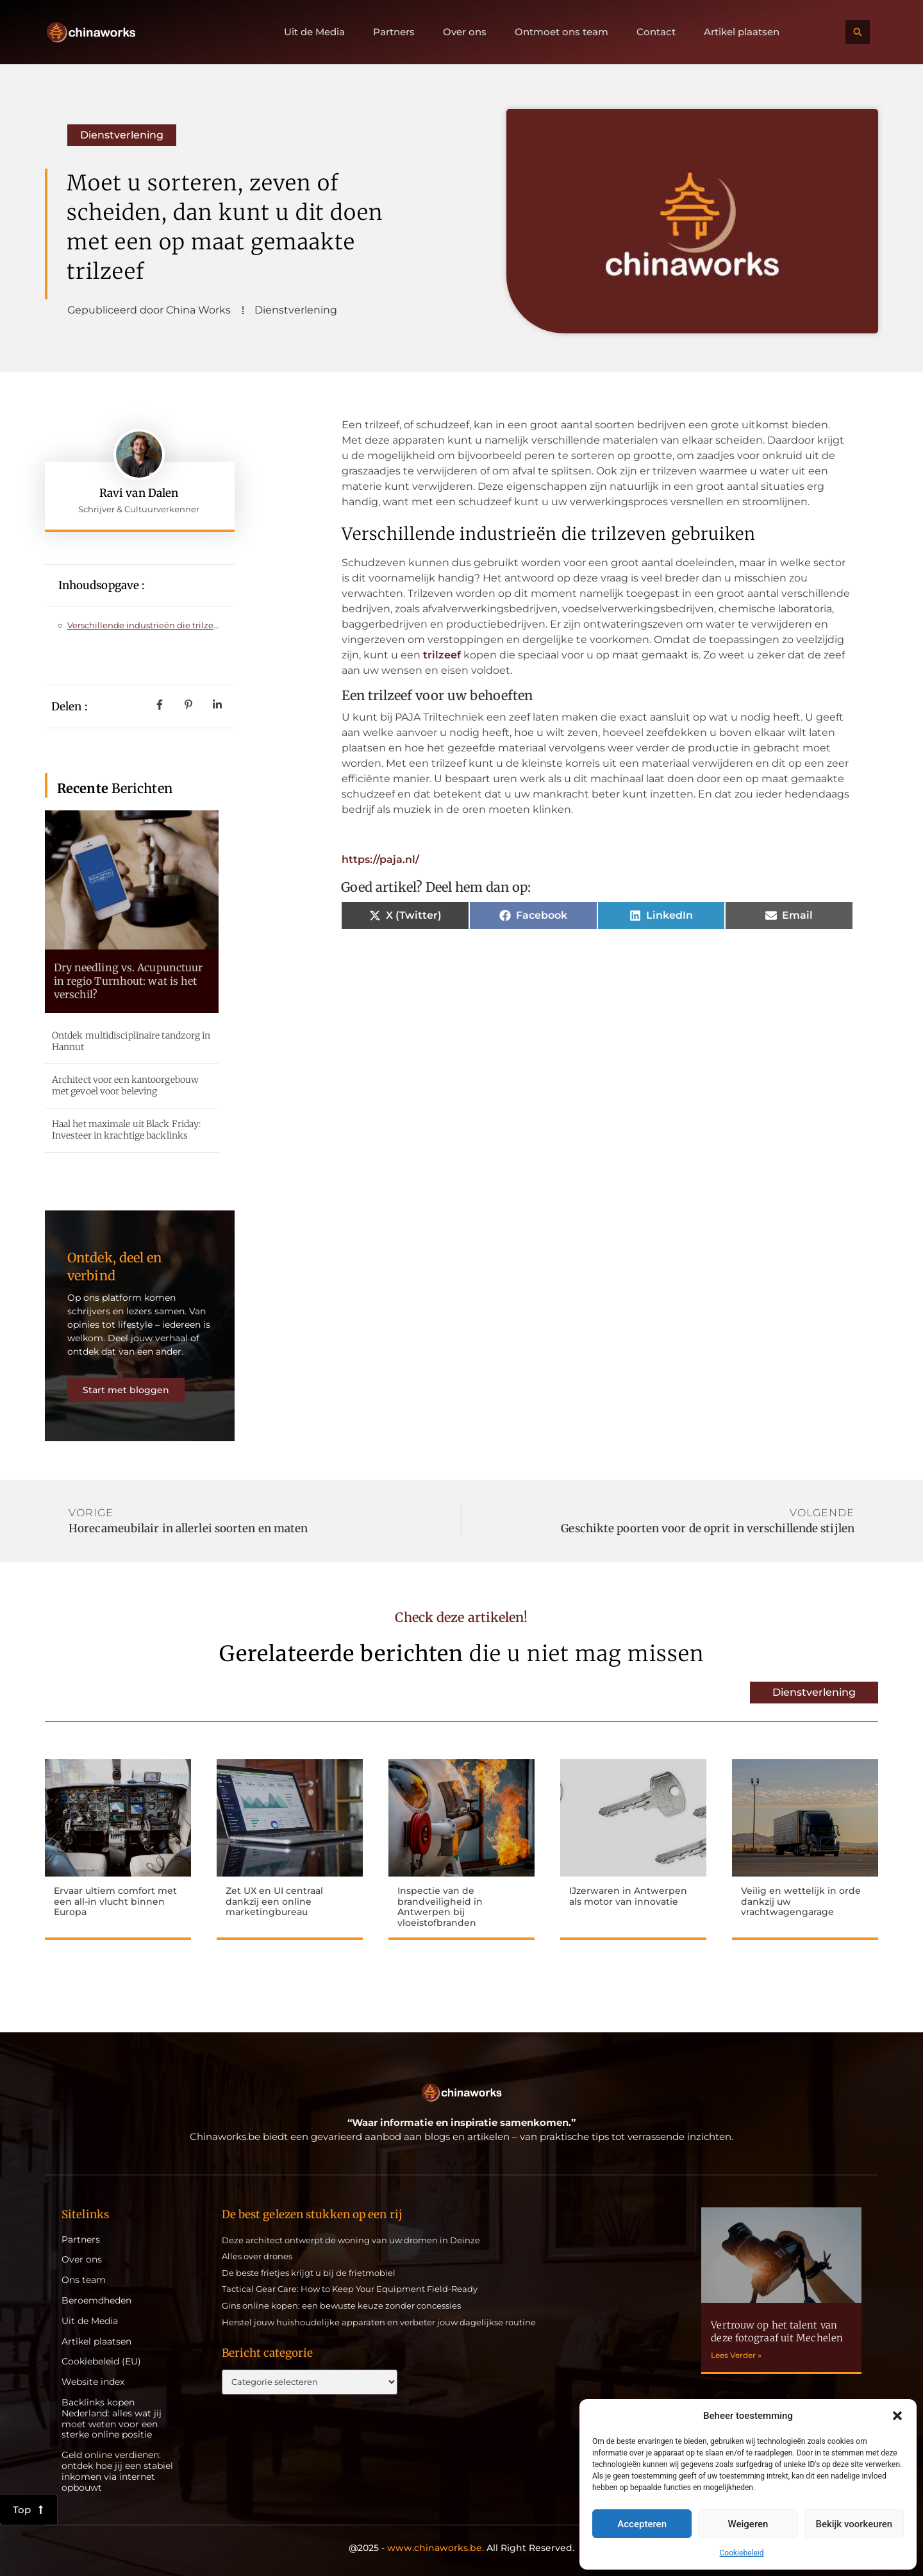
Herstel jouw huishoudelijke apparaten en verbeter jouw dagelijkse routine (379, 2322)
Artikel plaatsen (741, 32)
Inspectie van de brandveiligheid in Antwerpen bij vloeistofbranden (440, 1906)
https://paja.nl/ (380, 859)
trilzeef (442, 655)
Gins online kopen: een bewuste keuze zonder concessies (341, 2305)
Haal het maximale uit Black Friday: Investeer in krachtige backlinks (126, 1129)
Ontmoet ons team (561, 32)
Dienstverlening (121, 135)
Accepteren (642, 2524)
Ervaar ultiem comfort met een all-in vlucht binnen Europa (115, 1901)
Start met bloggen (126, 1390)
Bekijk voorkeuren (853, 2524)
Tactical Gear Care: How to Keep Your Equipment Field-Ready (350, 2289)
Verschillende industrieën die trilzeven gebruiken (144, 625)
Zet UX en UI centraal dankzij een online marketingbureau (274, 1901)
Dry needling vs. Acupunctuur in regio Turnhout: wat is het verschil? (128, 981)
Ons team (84, 2280)
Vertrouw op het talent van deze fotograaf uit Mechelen (777, 2331)
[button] (897, 2415)
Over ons (464, 32)
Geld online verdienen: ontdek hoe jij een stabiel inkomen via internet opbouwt (117, 2471)
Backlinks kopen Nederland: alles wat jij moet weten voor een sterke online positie (112, 2418)
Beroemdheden (96, 2300)
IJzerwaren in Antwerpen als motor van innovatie (628, 1896)
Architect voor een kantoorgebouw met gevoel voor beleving (125, 1085)
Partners (394, 32)
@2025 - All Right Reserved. (461, 2548)
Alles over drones (257, 2256)
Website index (93, 2382)
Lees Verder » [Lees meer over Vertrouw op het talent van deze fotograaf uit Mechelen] (736, 2355)
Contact (656, 32)
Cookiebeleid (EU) (101, 2361)
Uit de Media (314, 32)
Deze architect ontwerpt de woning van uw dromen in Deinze (351, 2240)
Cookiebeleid (742, 2552)
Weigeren (748, 2524)
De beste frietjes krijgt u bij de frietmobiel (308, 2273)
